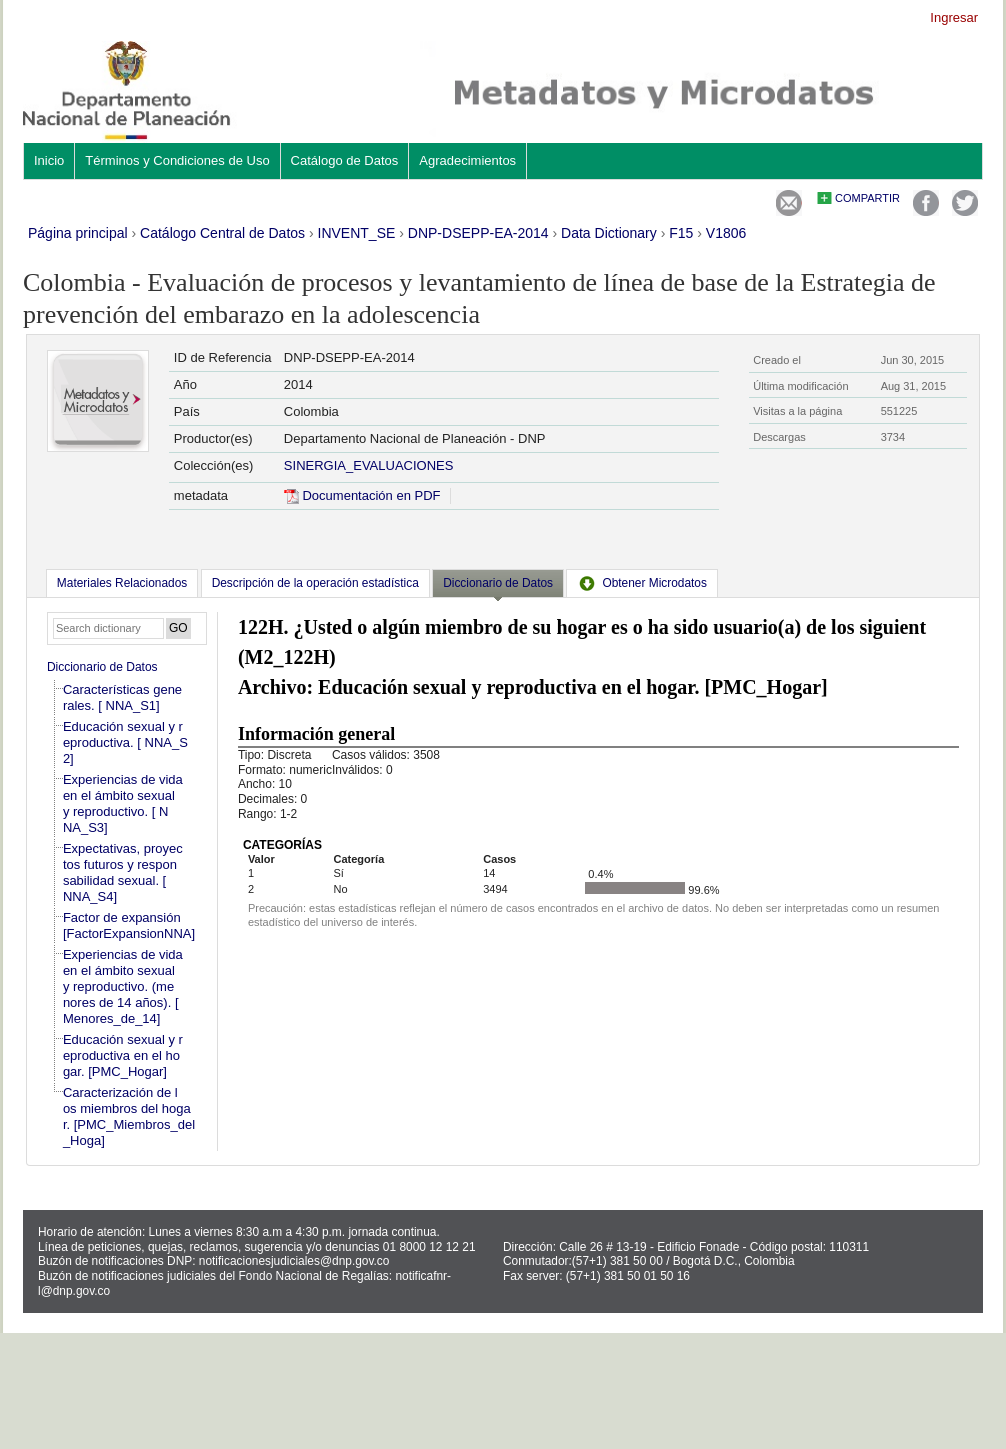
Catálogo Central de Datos (222, 233)
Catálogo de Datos (345, 160)
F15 (681, 233)
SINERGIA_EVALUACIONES (369, 465)
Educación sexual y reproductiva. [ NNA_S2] (125, 742)
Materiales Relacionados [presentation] (122, 583)
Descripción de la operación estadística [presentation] (315, 583)
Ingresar (954, 17)
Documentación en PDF (362, 495)
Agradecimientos (467, 160)
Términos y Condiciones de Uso (177, 160)
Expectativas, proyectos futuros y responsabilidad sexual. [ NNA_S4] (123, 872)
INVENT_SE (357, 233)
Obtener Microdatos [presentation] (642, 583)
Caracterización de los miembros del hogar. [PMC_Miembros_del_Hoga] (129, 1116)
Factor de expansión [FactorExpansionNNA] (129, 925)
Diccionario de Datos (102, 667)
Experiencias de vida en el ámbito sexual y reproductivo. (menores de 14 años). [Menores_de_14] (123, 986)
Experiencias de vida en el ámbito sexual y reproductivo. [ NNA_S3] (123, 803)
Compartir (867, 198)
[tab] (122, 583)
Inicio (49, 160)
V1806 (726, 233)
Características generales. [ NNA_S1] (122, 697)
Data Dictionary (609, 233)
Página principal (78, 233)
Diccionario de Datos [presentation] (498, 583)
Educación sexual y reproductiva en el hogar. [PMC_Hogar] (123, 1055)
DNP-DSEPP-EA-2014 (478, 233)
